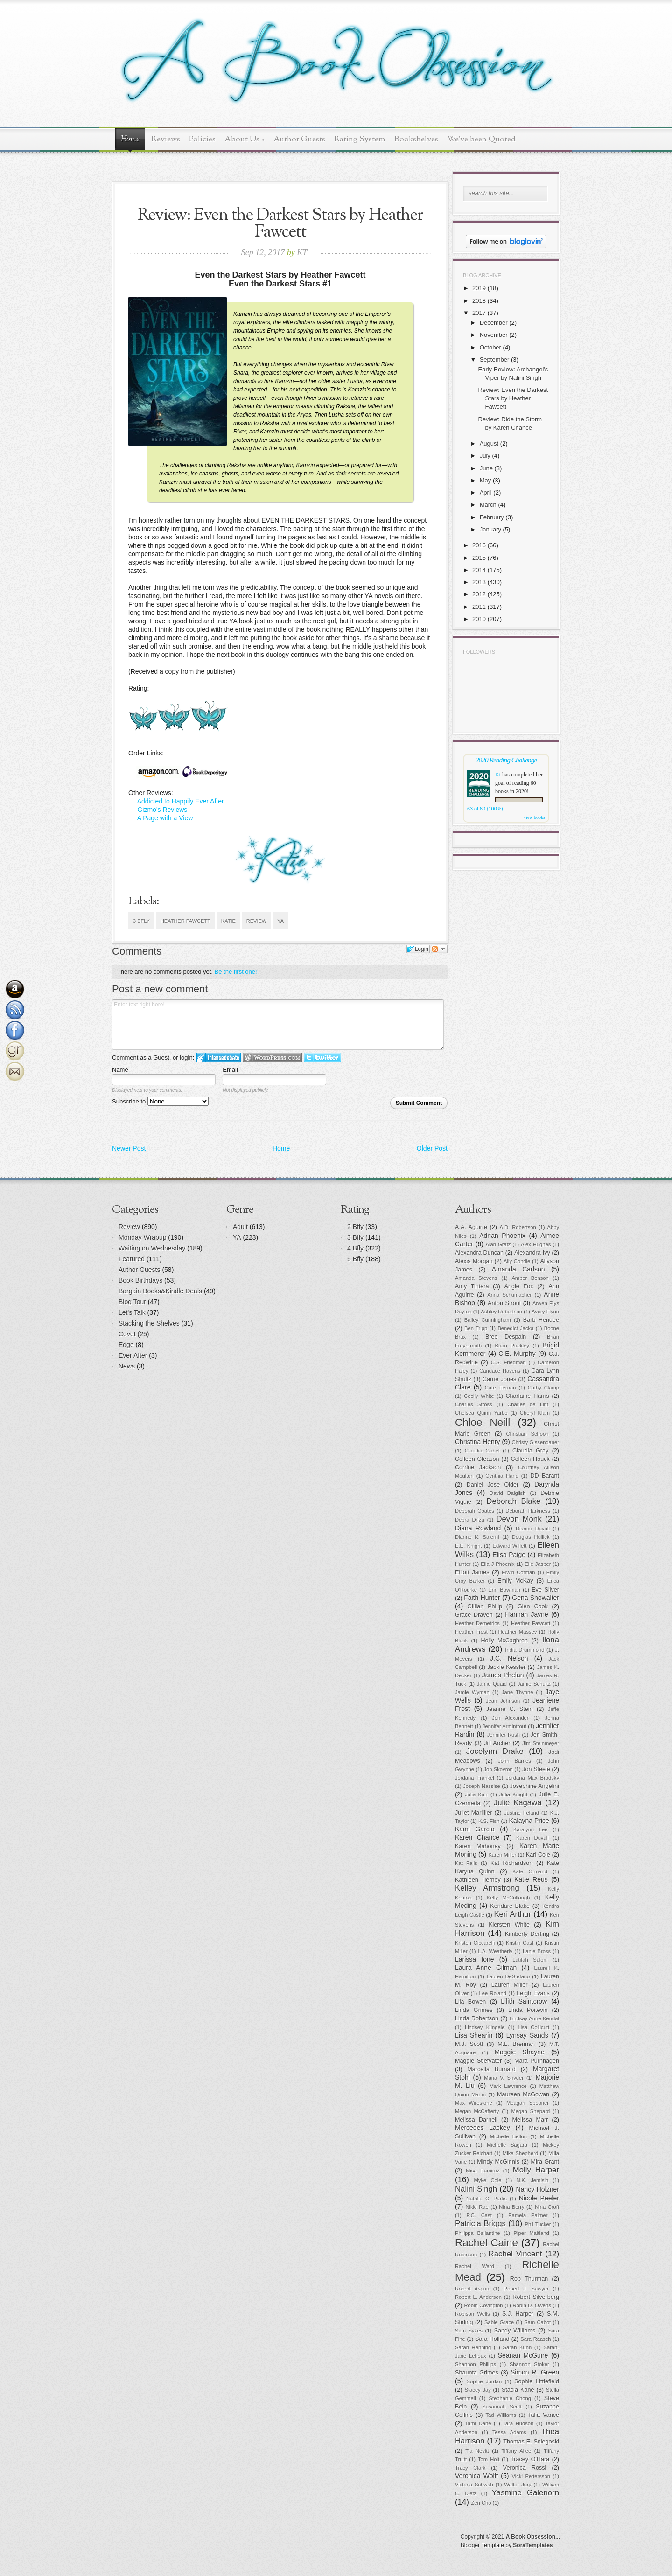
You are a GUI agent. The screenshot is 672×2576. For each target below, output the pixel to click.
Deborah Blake (513, 1501)
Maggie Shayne (519, 2052)
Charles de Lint (527, 1404)
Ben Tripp (475, 1328)
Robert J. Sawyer (526, 2288)
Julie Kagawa (518, 1802)
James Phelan (503, 1675)
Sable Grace (499, 2322)
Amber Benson (529, 1278)
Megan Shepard (530, 2111)
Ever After (133, 1355)
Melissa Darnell (476, 2119)
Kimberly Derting (527, 1934)
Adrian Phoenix (502, 1235)
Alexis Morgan (473, 1261)
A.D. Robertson (517, 1227)
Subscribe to (160, 1101)
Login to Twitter (322, 1057)
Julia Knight (513, 1794)
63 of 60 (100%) (485, 808)
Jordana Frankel (474, 1777)
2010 (479, 618)
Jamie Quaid (492, 1684)
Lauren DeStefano (508, 1976)
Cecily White (479, 1396)
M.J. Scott (469, 2044)
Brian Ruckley (512, 1345)
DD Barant (544, 1476)
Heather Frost (471, 1631)
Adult (240, 1226)
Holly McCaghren (504, 1640)
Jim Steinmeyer (540, 1743)
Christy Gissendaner (535, 1442)
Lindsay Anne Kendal (534, 2018)
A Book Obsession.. (532, 2537)
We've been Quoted (481, 139)
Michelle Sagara (507, 2145)
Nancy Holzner (537, 2189)
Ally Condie (517, 1261)
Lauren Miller (509, 1985)
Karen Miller (502, 1854)
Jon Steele (536, 1769)
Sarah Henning (473, 2347)
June (486, 468)
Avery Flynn (545, 1311)
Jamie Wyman (472, 1692)
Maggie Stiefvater (478, 2061)
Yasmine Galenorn (525, 2492)
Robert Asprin (472, 2288)
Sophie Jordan (484, 2381)
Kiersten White (509, 1924)
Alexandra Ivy (532, 1253)
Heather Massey (517, 1631)
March (488, 504)
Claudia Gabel (482, 1450)
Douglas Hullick (531, 1537)
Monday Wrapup (142, 1237)
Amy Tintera (472, 1286)
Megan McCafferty (477, 2111)
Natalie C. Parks (486, 2198)
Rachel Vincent (515, 2253)
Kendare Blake (510, 1906)
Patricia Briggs (480, 2223)
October (490, 347)
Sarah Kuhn (517, 2347)
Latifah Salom (530, 1959)
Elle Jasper (538, 1564)
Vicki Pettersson (531, 2476)
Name (120, 1069)
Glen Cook (533, 1606)
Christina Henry (477, 1441)
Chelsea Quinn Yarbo (481, 1413)
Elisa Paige (508, 1554)
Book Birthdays (140, 1280)
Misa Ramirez (483, 2170)
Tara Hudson (518, 2423)
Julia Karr (476, 1794)
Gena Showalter (535, 1597)
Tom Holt (488, 2459)
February (492, 517)
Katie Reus (531, 1879)
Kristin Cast (519, 1943)
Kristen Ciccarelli (475, 1943)
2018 (479, 300)
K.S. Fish (488, 1821)
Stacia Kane (518, 2390)
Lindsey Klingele (485, 2027)
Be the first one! (236, 971)
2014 (479, 569)
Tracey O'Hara (530, 2459)
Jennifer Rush (503, 1735)
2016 (479, 545)
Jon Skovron (497, 1769)
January (490, 529)
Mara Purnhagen (536, 2061)
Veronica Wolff (476, 2475)
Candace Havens (499, 1371)
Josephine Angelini (535, 1786)
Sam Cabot (537, 2322)
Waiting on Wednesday (152, 1248)
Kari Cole (538, 1854)
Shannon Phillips (475, 2364)
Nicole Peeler (539, 2198)
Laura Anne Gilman (486, 1967)
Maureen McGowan (523, 2094)
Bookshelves (416, 139)
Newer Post (129, 1148)
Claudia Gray (530, 1450)
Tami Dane (478, 2423)
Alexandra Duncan (479, 1253)
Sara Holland (492, 2339)
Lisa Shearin (473, 2035)
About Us (244, 139)
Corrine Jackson (478, 1467)
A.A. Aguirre (471, 1227)
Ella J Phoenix (498, 1564)
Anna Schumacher (509, 1295)
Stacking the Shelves (149, 1323)
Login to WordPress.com (272, 1057)
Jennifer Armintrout (504, 1726)
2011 (479, 606)
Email (230, 1069)
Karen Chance (477, 1837)
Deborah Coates (474, 1511)
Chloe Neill (482, 1422)
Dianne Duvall (533, 1528)
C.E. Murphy (516, 1353)
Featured (132, 1259)
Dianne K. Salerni (477, 1537)
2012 (479, 594)
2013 (479, 582)
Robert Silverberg (535, 2297)
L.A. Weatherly (495, 1951)
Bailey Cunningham (487, 1320)
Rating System (359, 139)
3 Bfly (141, 921)
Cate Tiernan (500, 1387)
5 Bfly (355, 1259)
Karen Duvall (532, 1838)
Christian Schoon (527, 1434)
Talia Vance (543, 2415)
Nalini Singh (476, 2189)
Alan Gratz (498, 1244)
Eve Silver (545, 1589)
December (494, 322)
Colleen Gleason (477, 1459)
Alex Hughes (536, 1244)
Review (256, 921)
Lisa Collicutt (534, 2027)
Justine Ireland (521, 1812)
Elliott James (472, 1572)
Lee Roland (492, 1993)
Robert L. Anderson (478, 2297)
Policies (202, 139)
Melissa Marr (530, 2119)
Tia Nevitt (477, 2451)
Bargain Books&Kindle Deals (160, 1291)
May (485, 480)
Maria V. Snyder (504, 2077)
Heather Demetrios (477, 1623)
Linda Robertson (476, 2018)
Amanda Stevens (476, 1278)
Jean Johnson (503, 1700)
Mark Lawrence (508, 2086)
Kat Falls (466, 1863)
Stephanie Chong (510, 2398)
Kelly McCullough (508, 1897)
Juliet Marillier (473, 1812)
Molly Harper (536, 2169)
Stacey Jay (478, 2390)
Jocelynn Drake (495, 1751)
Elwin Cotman (518, 1572)
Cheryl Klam (535, 1413)
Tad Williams (501, 2415)
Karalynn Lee (530, 1829)
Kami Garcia (475, 1829)
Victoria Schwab (474, 2484)
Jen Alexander (510, 1718)
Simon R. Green (535, 2372)
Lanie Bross (537, 1951)
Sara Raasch (535, 2339)
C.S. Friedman (508, 1362)
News (127, 1366)
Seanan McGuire (523, 2355)
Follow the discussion (439, 949)
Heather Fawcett (185, 921)
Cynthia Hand (501, 1476)
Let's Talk (132, 1312)
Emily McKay (515, 1581)
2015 (479, 557)
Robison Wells (472, 2314)
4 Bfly (355, 1248)
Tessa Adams (509, 2432)
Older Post (432, 1148)
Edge (126, 1344)
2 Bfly (355, 1226)
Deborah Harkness (527, 1511)
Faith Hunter (482, 1597)
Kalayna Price (529, 1820)
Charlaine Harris (527, 1396)
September (495, 359)
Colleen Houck (530, 1459)
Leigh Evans (533, 1993)
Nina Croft (547, 2207)
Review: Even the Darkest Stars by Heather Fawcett (513, 398)
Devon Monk (518, 1519)
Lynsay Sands (527, 2035)
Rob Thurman (529, 2279)
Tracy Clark (470, 2468)
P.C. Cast (479, 2215)
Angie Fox (518, 1286)
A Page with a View (165, 818)
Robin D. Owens (531, 2305)
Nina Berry (511, 2207)
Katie (228, 921)
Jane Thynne (517, 1692)
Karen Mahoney (478, 1846)
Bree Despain (505, 1336)
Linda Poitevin (528, 2010)
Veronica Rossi (524, 2467)
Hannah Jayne (526, 1614)
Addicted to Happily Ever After (180, 801)
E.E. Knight (468, 1546)
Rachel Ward (474, 2266)
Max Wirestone (473, 2103)
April (486, 492)
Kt (498, 774)
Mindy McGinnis (498, 2161)
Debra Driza (469, 1519)
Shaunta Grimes (476, 2372)
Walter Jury (517, 2484)
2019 (479, 288)
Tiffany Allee (516, 2451)
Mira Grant (545, 2161)
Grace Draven (474, 1615)
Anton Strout (504, 1303)
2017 (479, 312)
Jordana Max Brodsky (532, 1777)
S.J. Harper (517, 2314)
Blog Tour (132, 1301)
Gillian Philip (484, 1606)
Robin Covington (483, 2305)
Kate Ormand (529, 1871)
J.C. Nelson (509, 1658)
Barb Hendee (541, 1320)
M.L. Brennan (516, 2044)
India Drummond (524, 1650)
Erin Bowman (504, 1589)
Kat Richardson (511, 1863)
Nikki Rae (476, 2207)
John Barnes (514, 1761)
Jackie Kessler (506, 1667)
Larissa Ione (474, 1959)
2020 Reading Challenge (506, 760)
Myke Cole (488, 2180)
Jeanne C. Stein (509, 1709)
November (494, 334)
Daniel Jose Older (493, 1484)
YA (280, 921)
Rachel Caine (486, 2242)
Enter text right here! (278, 1024)
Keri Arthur (512, 1914)
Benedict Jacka (515, 1328)
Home (130, 139)
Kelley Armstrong (487, 1888)
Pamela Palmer (527, 2215)
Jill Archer (497, 1743)
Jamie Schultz (534, 1684)
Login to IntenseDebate (218, 1057)
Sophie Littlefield (536, 2381)
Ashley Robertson (501, 1311)
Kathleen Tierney (478, 1880)
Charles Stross (473, 1404)
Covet (127, 1334)
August (489, 443)
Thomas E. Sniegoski (531, 2441)
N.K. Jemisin (532, 2180)
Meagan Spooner (527, 2103)
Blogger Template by (507, 2545)
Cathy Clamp (543, 1387)
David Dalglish (507, 1493)
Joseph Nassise (481, 1786)
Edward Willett (509, 1546)
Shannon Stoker (529, 2364)
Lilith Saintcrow (524, 2001)
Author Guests (299, 139)
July (485, 455)
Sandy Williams (514, 2330)
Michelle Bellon (508, 2136)
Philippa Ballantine (477, 2233)
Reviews (165, 139)
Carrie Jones (499, 1379)
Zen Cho (481, 2503)
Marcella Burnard (491, 2069)
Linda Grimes (473, 2010)
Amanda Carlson (518, 1269)
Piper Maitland (531, 2233)
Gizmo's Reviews (162, 809)
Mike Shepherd (520, 2153)
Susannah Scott (501, 2406)
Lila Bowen (470, 2001)
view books (534, 817)
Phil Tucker (538, 2224)
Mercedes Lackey (482, 2127)
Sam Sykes (469, 2330)
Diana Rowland (478, 1528)
